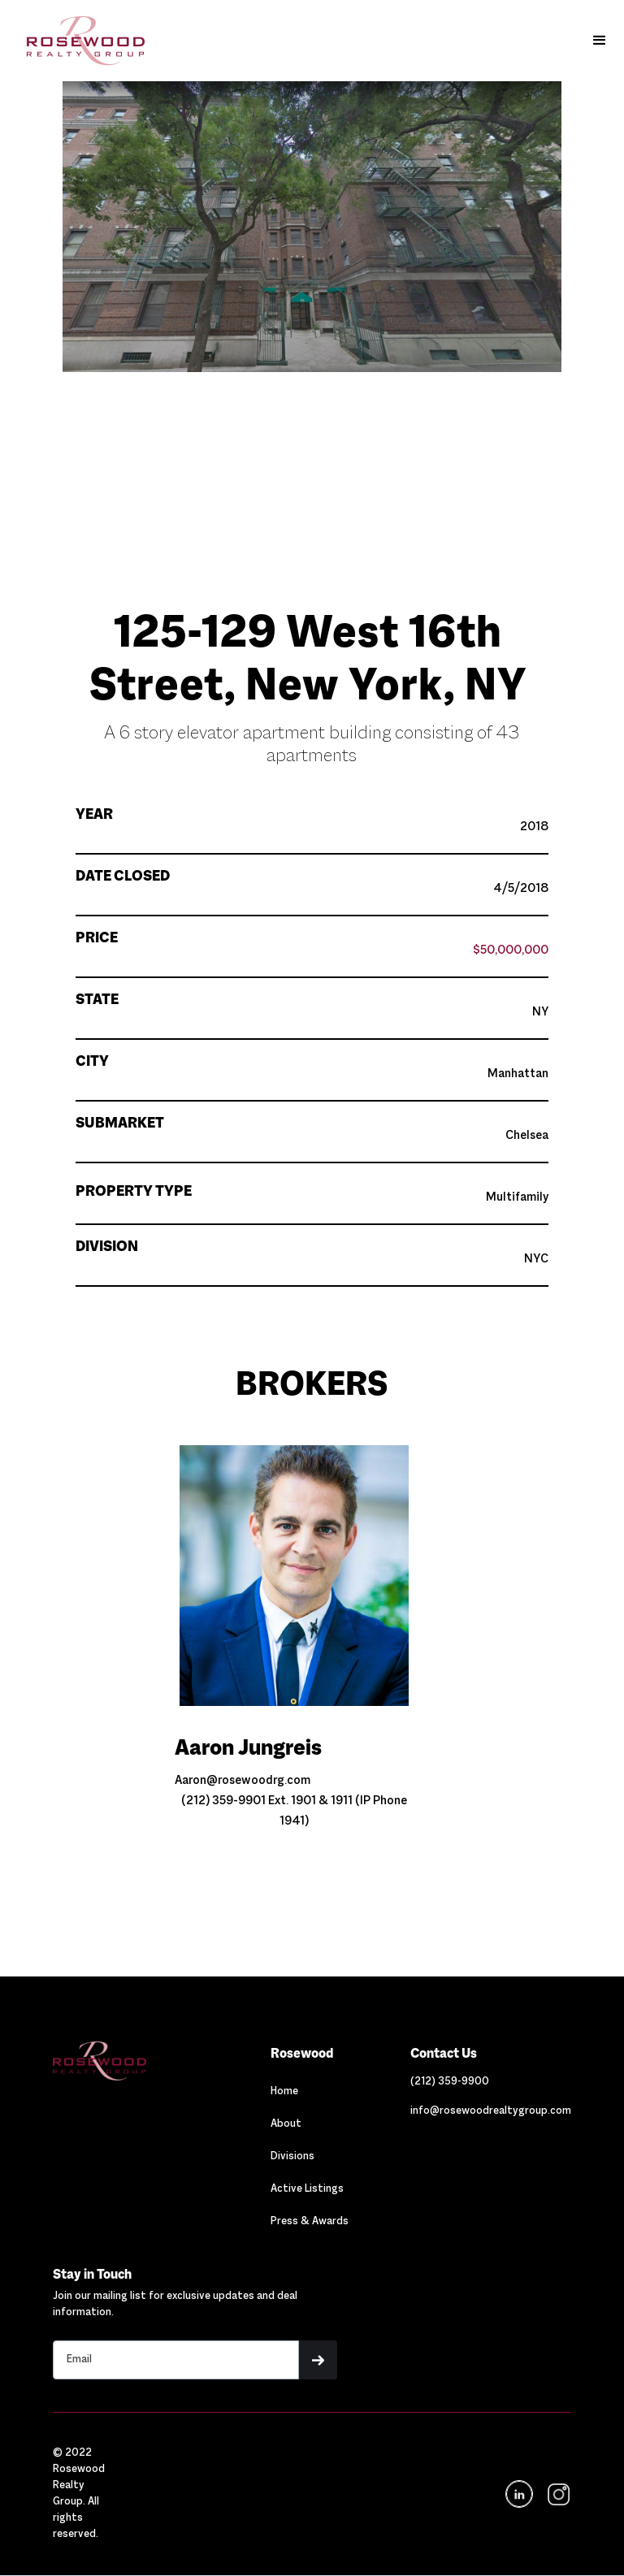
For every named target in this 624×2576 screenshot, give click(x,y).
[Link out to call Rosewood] (449, 2082)
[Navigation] (130, 2060)
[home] (77, 40)
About (286, 2124)
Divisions (292, 2157)
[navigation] (557, 2494)
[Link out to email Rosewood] (490, 2111)
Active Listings (307, 2189)
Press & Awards (310, 2221)
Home (284, 2092)
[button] (599, 40)
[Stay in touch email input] (176, 2359)
